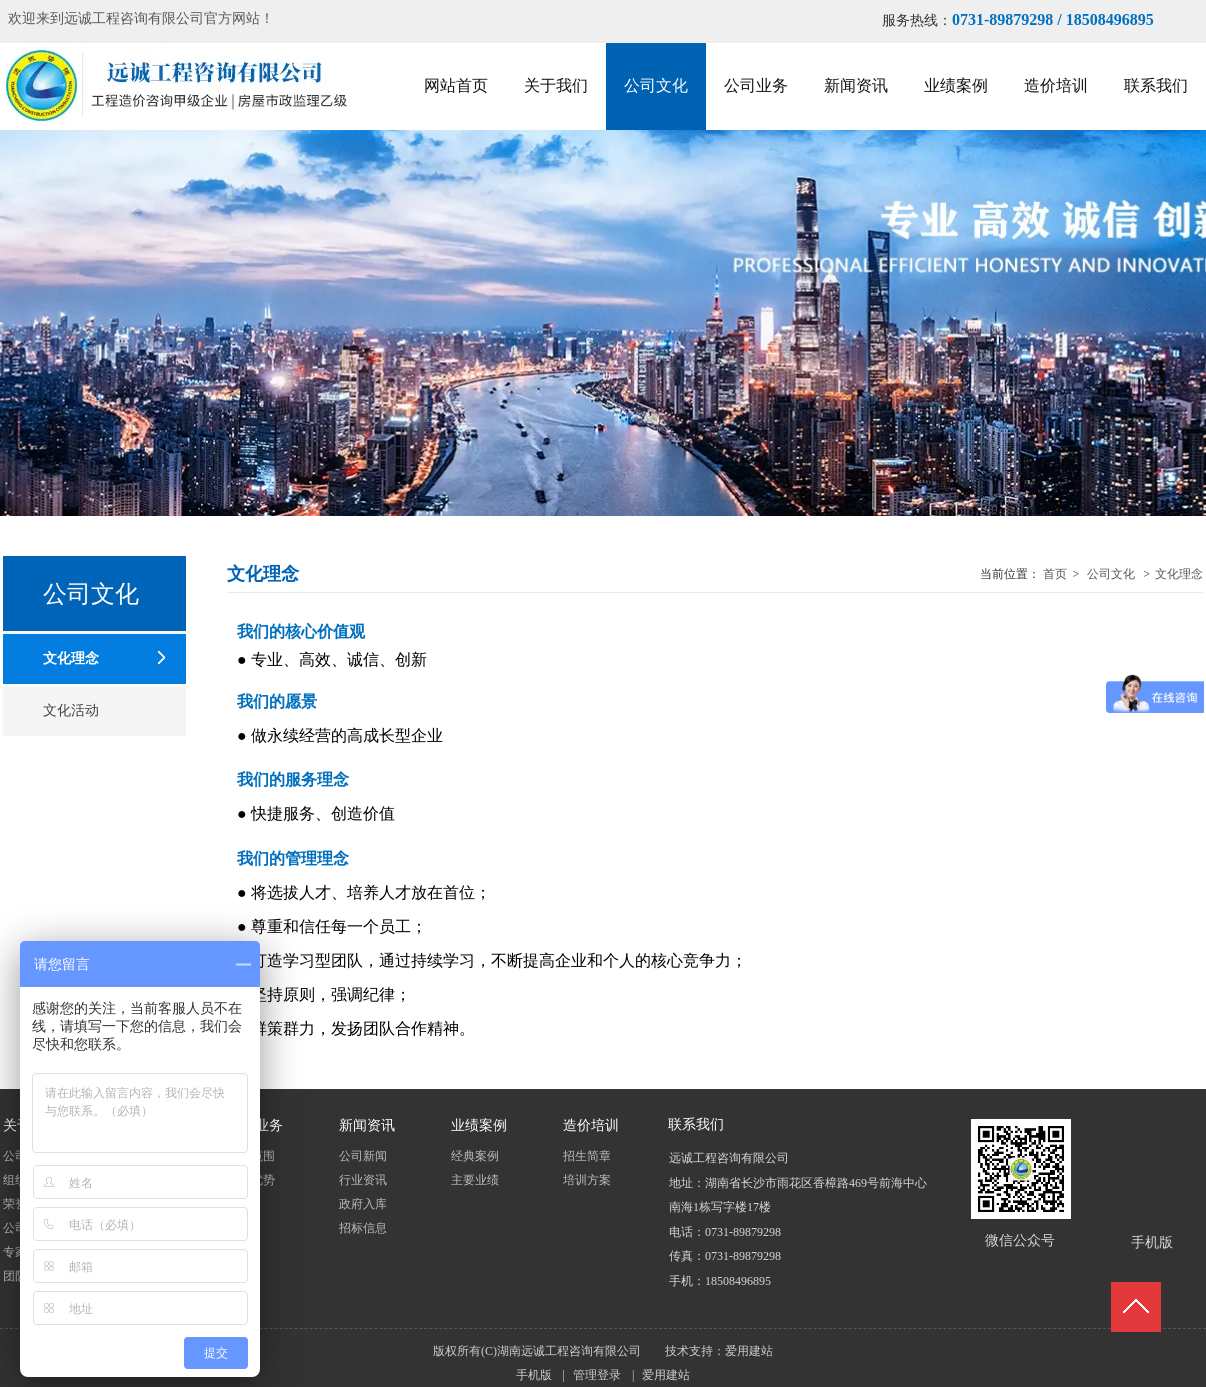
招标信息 (363, 1228)
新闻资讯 (367, 1126)
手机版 (534, 1375)
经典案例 (475, 1156)
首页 (1055, 574)
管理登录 (597, 1375)
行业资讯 (363, 1180)
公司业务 (255, 1126)
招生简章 (587, 1156)
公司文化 (1111, 574)
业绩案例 (479, 1126)
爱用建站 (749, 1351)
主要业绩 (475, 1180)
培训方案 (587, 1180)
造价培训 (591, 1126)
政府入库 (363, 1204)
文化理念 (1179, 574)
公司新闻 (363, 1156)
